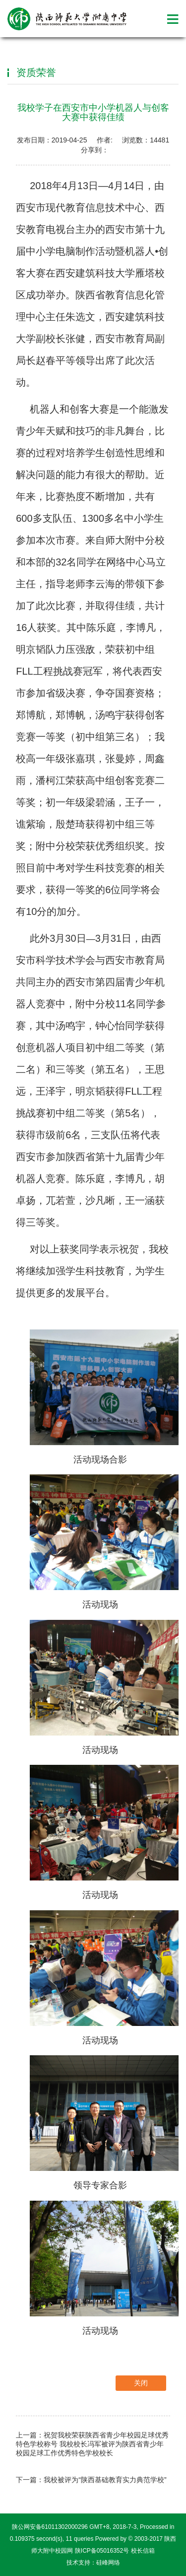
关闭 (141, 2383)
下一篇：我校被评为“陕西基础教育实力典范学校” (91, 2480)
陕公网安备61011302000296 (50, 2526)
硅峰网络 (108, 2562)
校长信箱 (143, 2550)
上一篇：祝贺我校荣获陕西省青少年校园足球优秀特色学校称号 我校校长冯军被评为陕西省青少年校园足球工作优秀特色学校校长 (92, 2444)
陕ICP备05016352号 (102, 2550)
